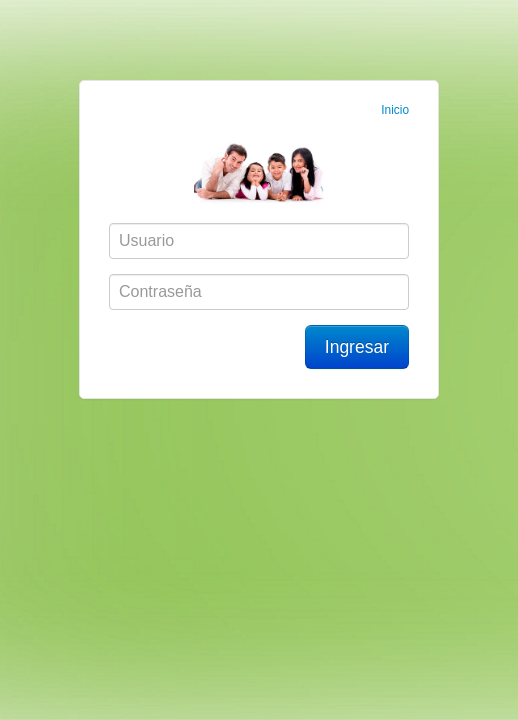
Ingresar (357, 347)
